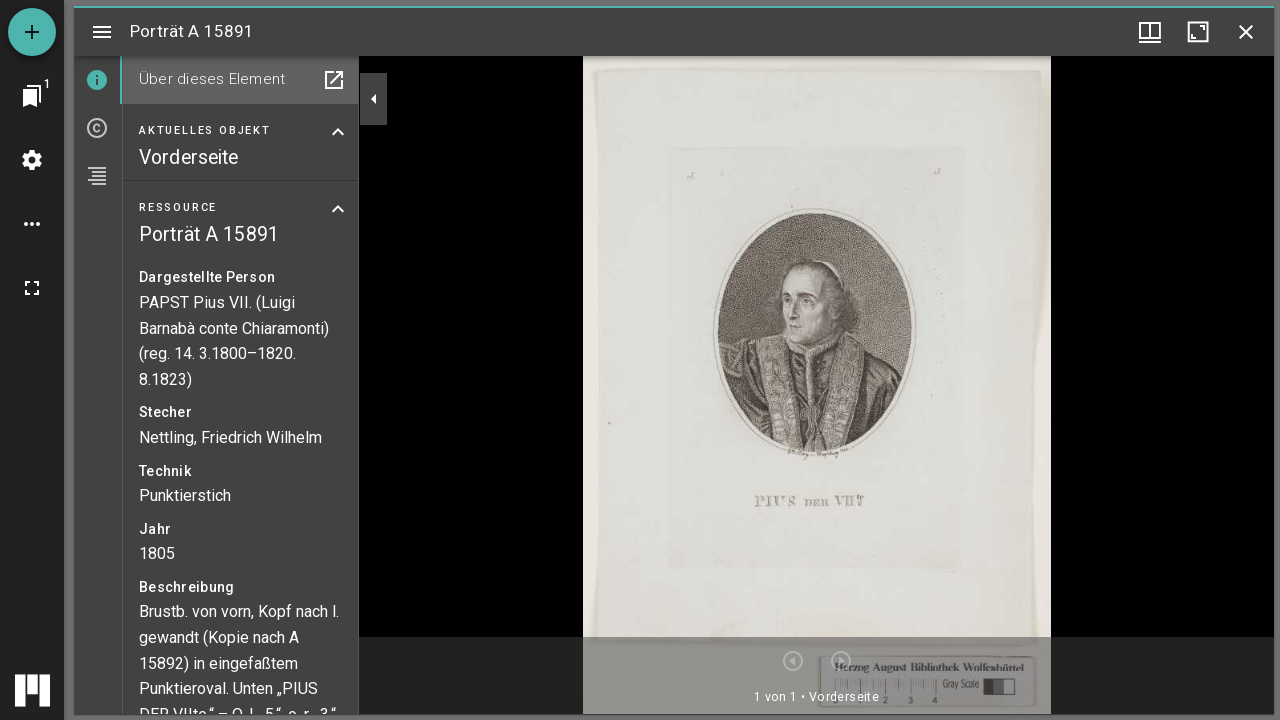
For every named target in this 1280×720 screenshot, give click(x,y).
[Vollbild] (32, 288)
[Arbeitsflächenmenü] (32, 160)
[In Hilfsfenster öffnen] (334, 80)
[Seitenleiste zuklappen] (374, 99)
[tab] (98, 80)
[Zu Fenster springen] (32, 96)
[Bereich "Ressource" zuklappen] (338, 209)
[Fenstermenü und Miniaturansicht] (1150, 32)
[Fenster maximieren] (1198, 32)
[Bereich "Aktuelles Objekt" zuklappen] (338, 132)
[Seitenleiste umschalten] (102, 32)
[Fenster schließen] (1246, 32)
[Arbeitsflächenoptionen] (32, 224)
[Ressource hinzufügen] (32, 32)
